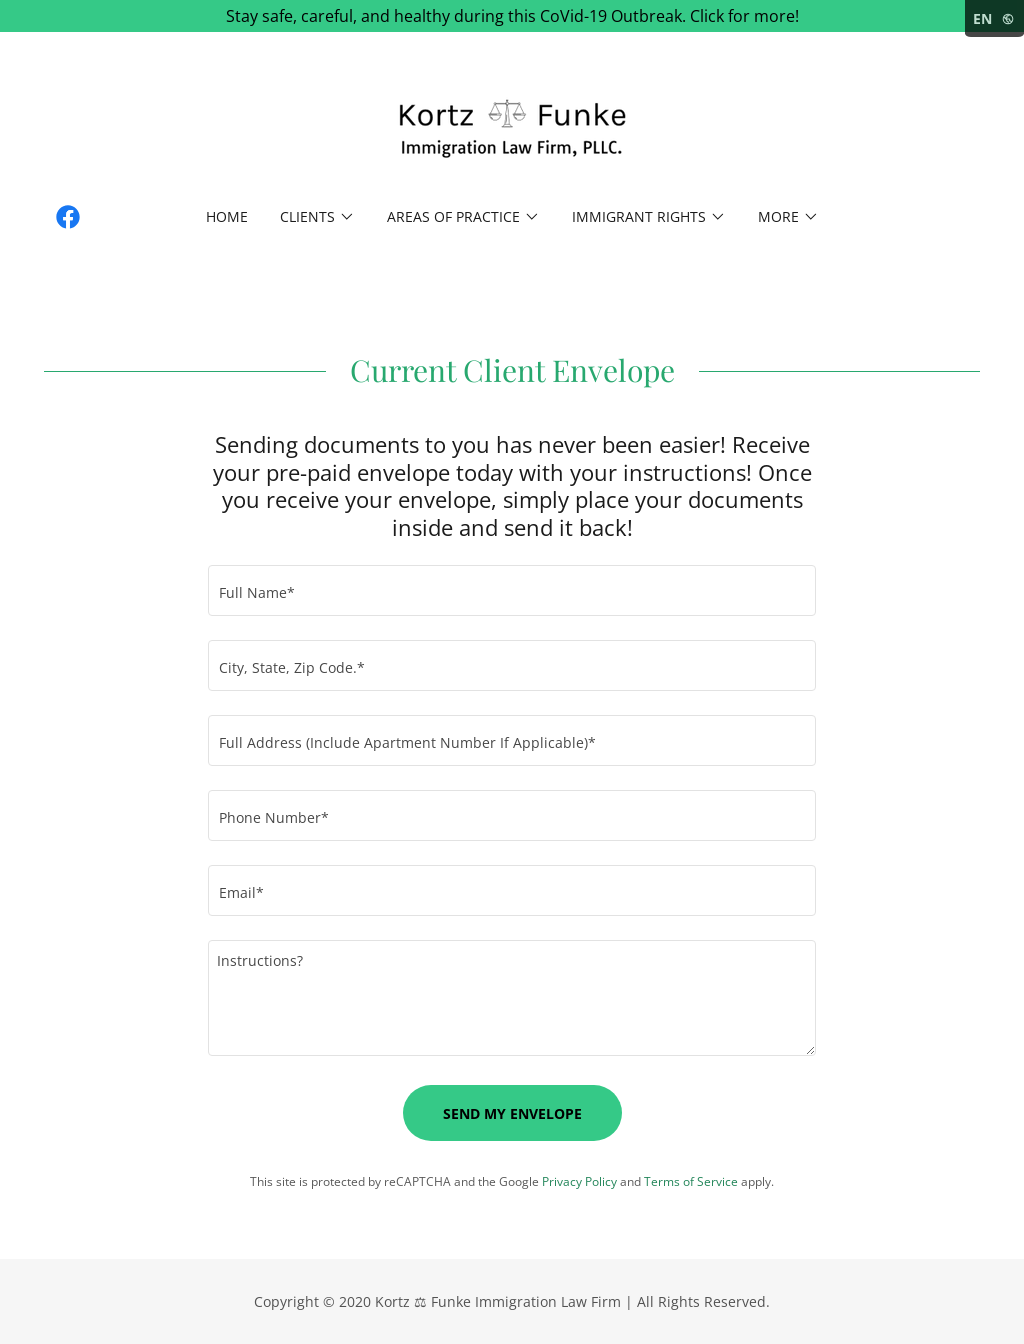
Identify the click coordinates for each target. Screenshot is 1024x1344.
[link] (512, 129)
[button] (317, 217)
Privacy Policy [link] (579, 1181)
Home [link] (227, 216)
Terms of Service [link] (691, 1181)
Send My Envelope (512, 1113)
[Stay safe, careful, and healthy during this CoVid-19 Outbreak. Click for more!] (512, 16)
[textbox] (512, 590)
